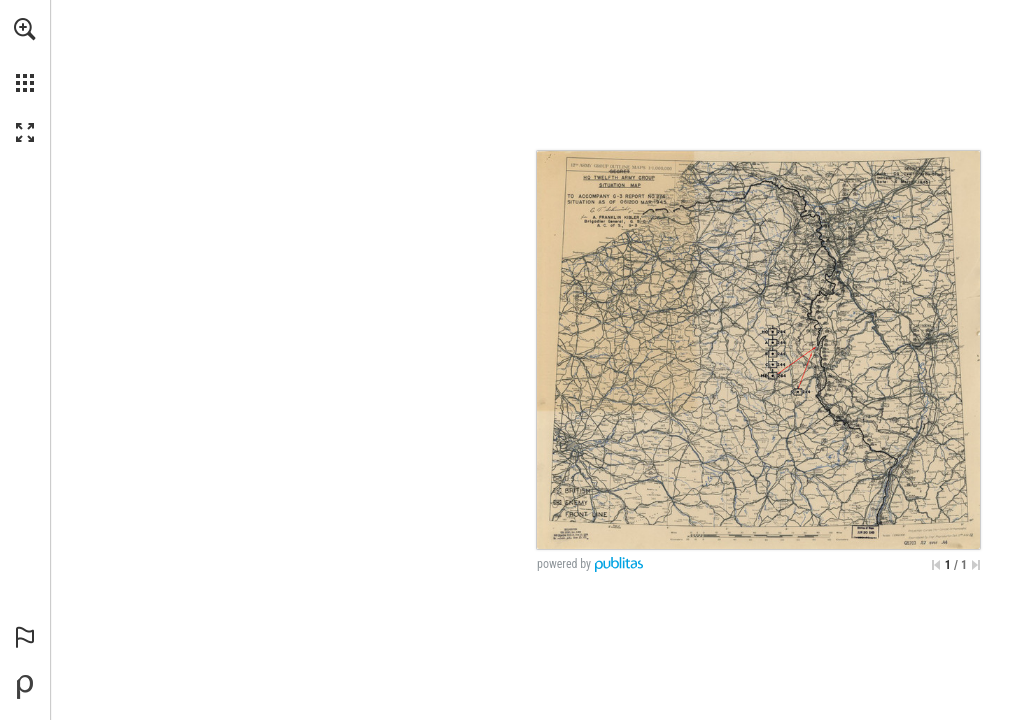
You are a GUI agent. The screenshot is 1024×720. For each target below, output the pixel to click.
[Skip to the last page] (976, 565)
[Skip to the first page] (936, 565)
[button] (25, 29)
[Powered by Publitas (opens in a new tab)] (25, 687)
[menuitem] (25, 55)
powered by (564, 564)
